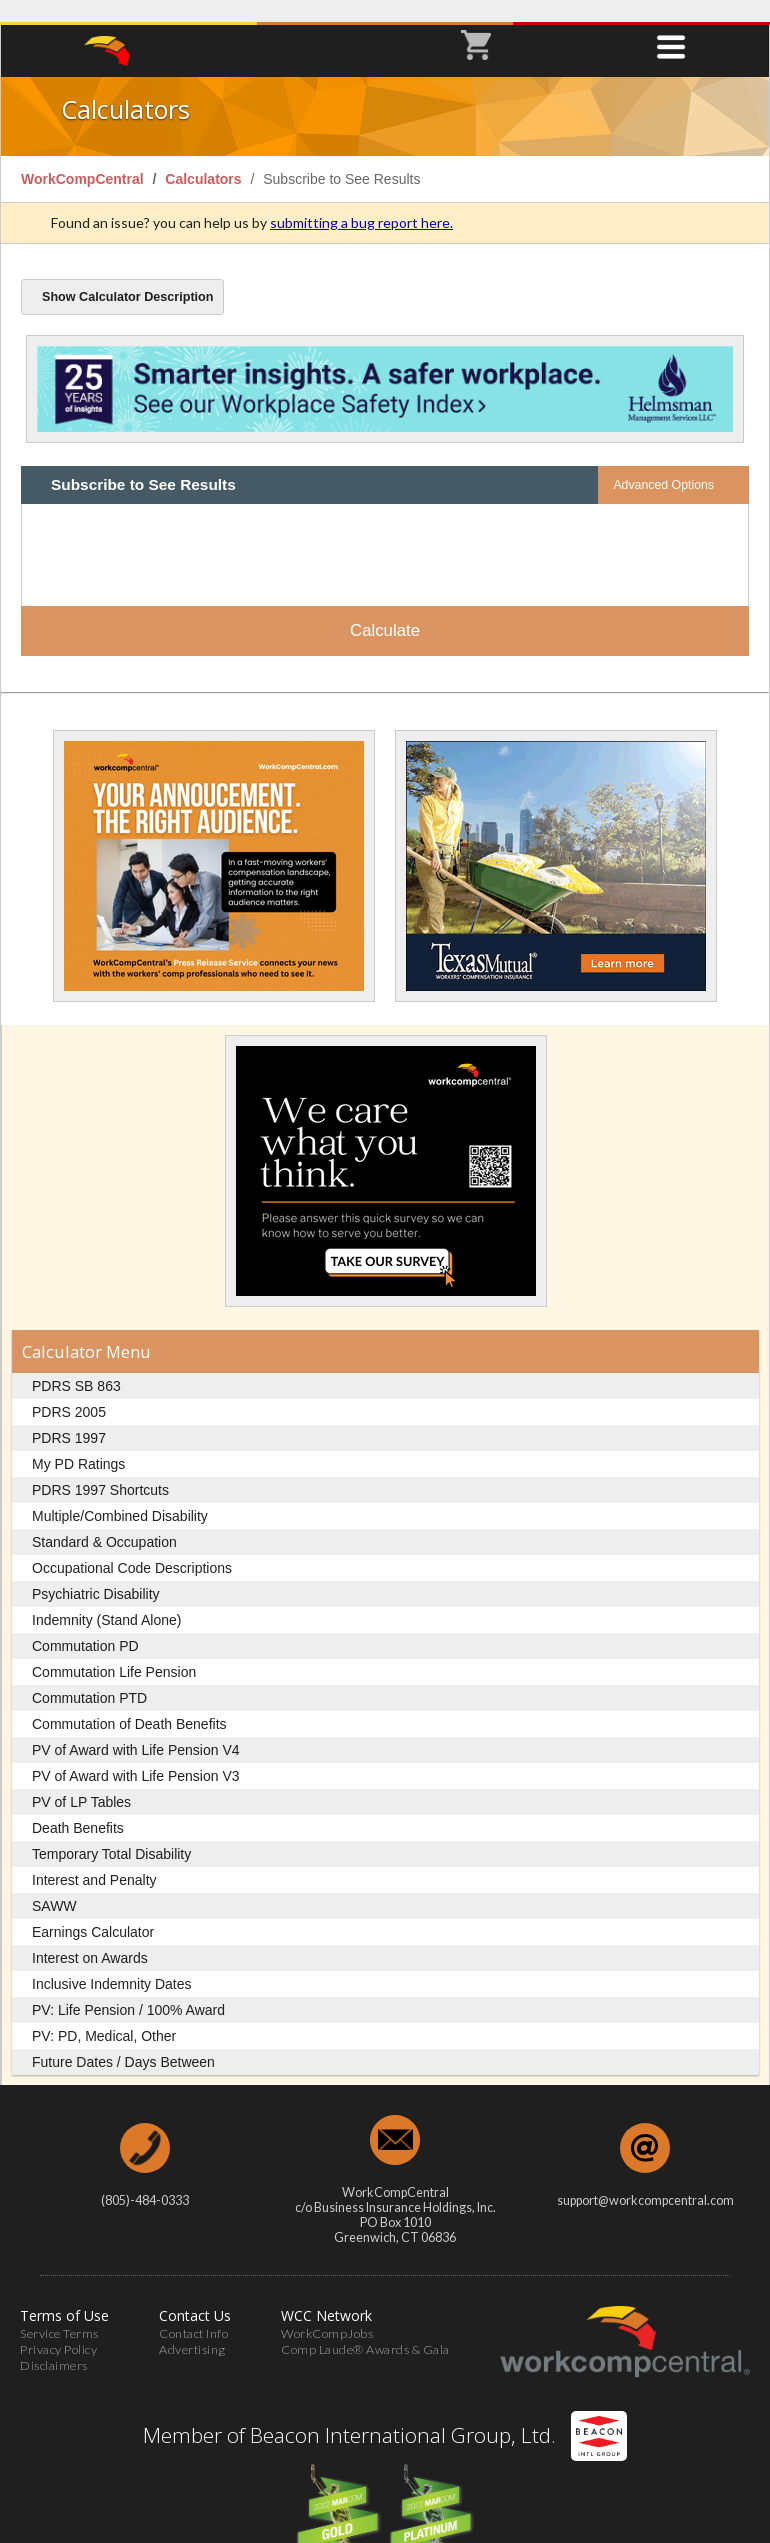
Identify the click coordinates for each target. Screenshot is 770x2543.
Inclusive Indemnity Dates (112, 1963)
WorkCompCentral (84, 158)
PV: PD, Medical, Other (104, 2015)
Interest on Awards (90, 1937)
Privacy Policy (58, 2328)
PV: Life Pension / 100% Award (128, 1989)
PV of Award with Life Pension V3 (136, 1755)
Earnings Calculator (93, 1911)
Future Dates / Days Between (123, 2041)
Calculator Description (127, 276)
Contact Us (195, 2294)
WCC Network (326, 2294)
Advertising (192, 2328)
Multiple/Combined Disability (120, 1495)
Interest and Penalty (94, 1859)
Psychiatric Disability (96, 1573)
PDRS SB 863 (76, 1365)
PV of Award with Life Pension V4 (136, 1729)
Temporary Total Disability (111, 1833)
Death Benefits (78, 1807)
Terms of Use (64, 2294)
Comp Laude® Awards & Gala (365, 2328)
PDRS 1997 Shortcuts (100, 1469)
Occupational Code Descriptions (132, 1547)
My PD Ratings (78, 1443)
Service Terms (59, 2312)
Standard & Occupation (104, 1521)
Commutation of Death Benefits (129, 1703)
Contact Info (193, 2312)
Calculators (205, 158)
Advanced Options (663, 464)
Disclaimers (54, 2344)
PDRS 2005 (69, 1391)
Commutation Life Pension (114, 1651)
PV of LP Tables (81, 1781)
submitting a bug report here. (361, 201)
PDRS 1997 (69, 1417)
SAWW (54, 1885)
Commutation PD (85, 1625)
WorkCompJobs (327, 2312)
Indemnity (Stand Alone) (106, 1599)
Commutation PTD (89, 1677)
